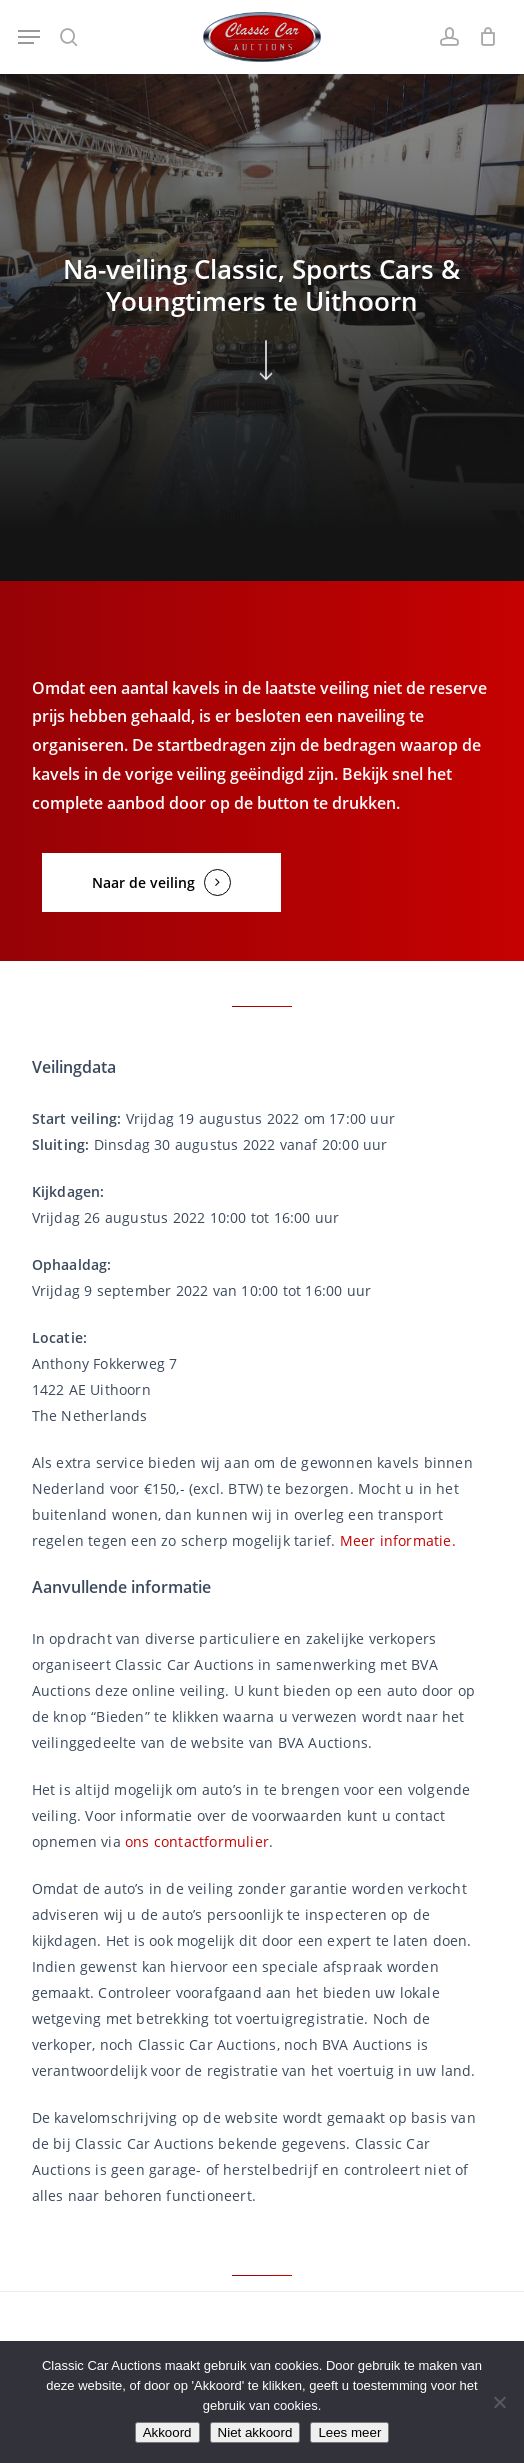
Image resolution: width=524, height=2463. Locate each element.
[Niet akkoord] (499, 2402)
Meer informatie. (398, 1540)
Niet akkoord (255, 2432)
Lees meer (349, 2432)
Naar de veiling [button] (143, 882)
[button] (29, 37)
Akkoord (167, 2432)
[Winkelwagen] (483, 37)
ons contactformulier (197, 1841)
